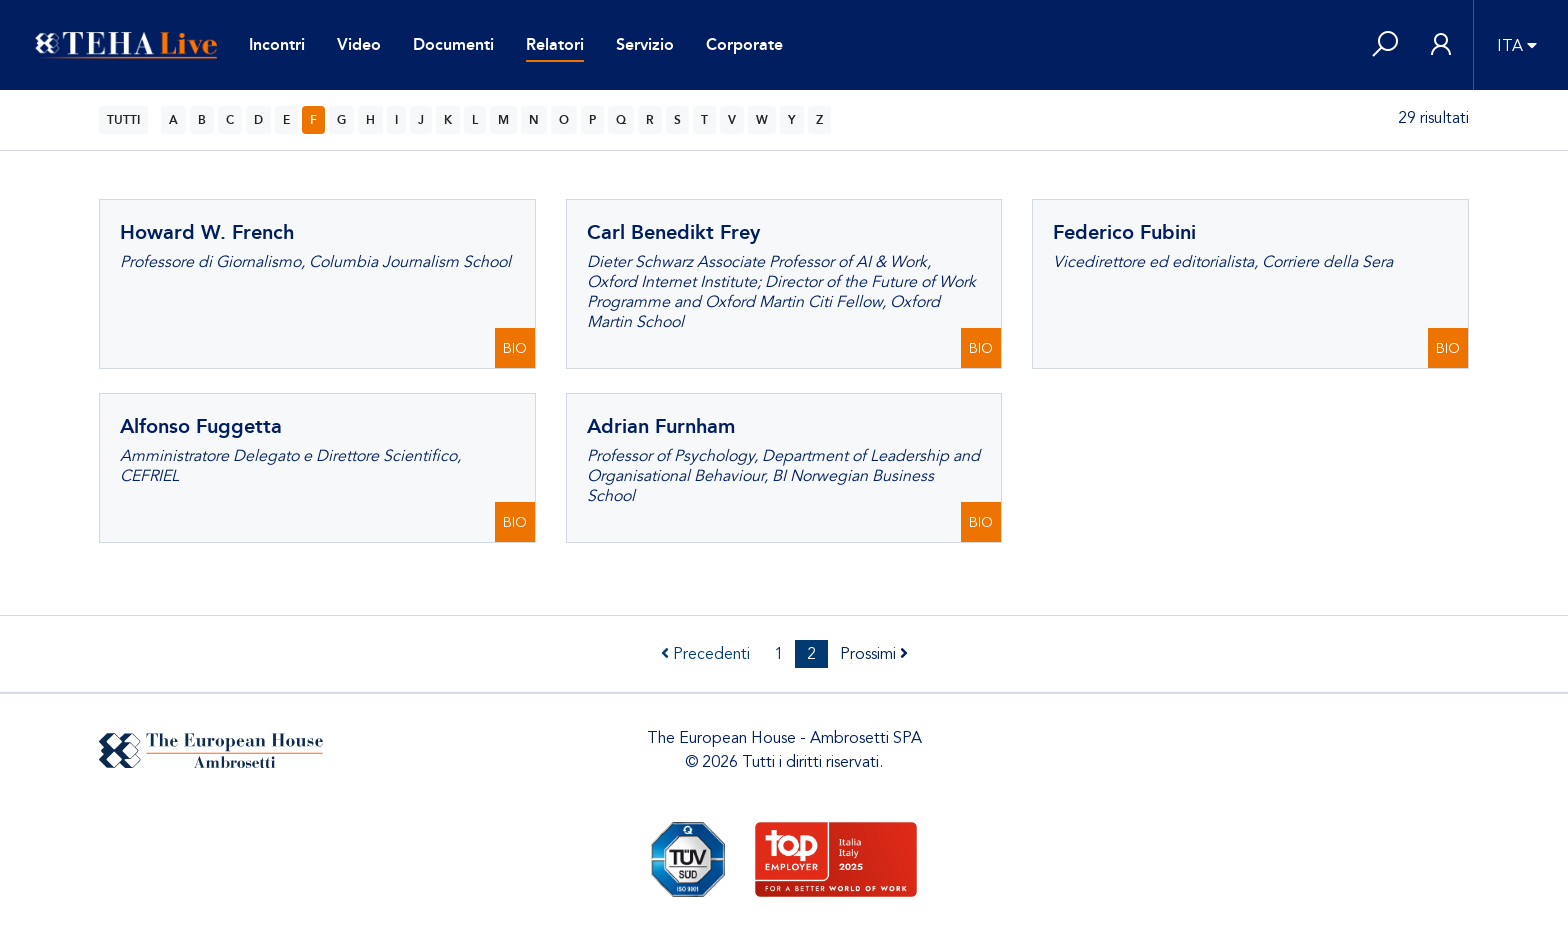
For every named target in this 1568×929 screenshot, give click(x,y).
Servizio (645, 44)
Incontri (277, 44)
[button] (1385, 45)
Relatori (555, 44)
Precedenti (705, 654)
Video (359, 44)
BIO (515, 348)
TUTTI (123, 120)
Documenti (453, 44)
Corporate (744, 44)
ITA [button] (1510, 46)
